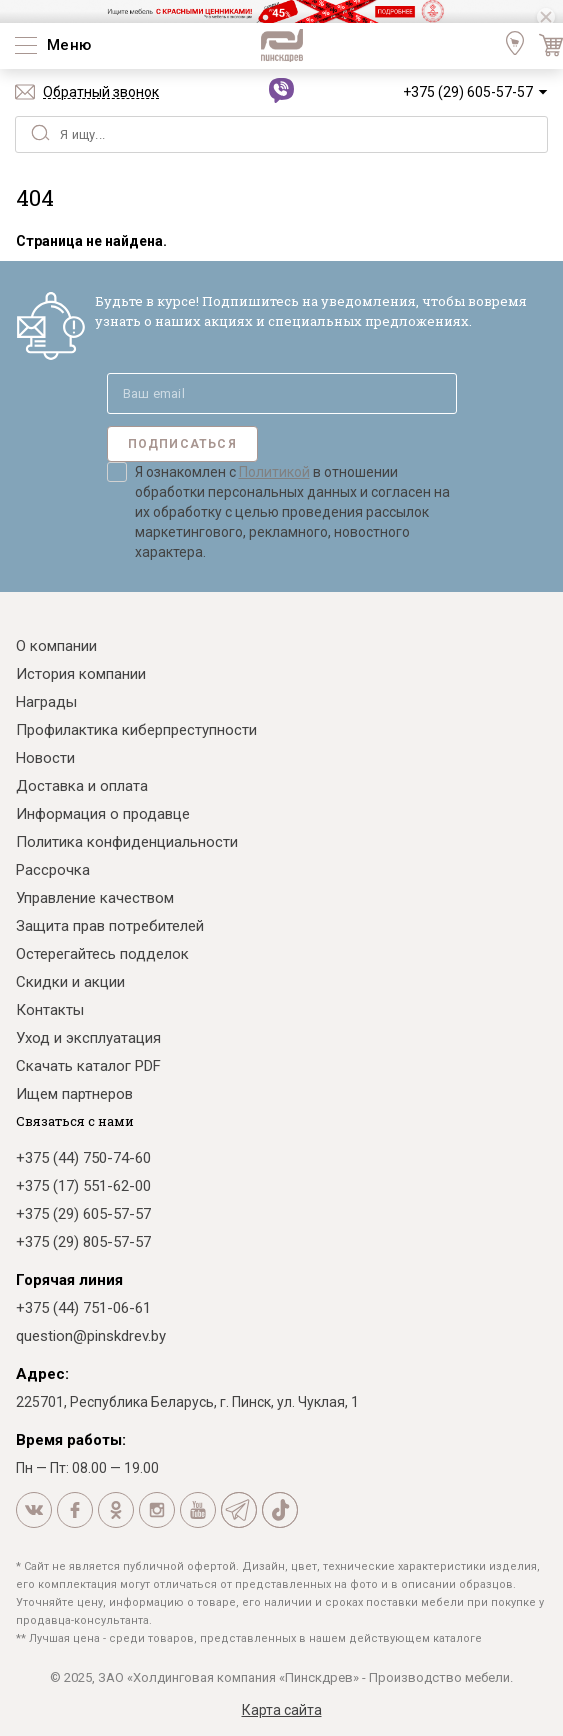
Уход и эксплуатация (88, 1038)
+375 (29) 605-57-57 (468, 92)
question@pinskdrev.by (91, 1336)
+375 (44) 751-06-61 (83, 1308)
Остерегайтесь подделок (102, 954)
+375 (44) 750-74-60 (83, 1158)
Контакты (50, 1010)
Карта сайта (282, 1710)
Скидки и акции (70, 982)
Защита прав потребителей (110, 926)
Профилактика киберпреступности (136, 730)
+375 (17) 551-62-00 (83, 1186)
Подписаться (182, 444)
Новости (45, 758)
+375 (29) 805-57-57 (83, 1242)
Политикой (274, 472)
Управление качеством (95, 898)
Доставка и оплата (82, 786)
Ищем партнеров (74, 1094)
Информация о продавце (103, 814)
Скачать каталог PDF (88, 1066)
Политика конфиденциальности (127, 842)
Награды (46, 702)
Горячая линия (69, 1280)
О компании (56, 646)
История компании (81, 674)
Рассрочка (53, 870)
